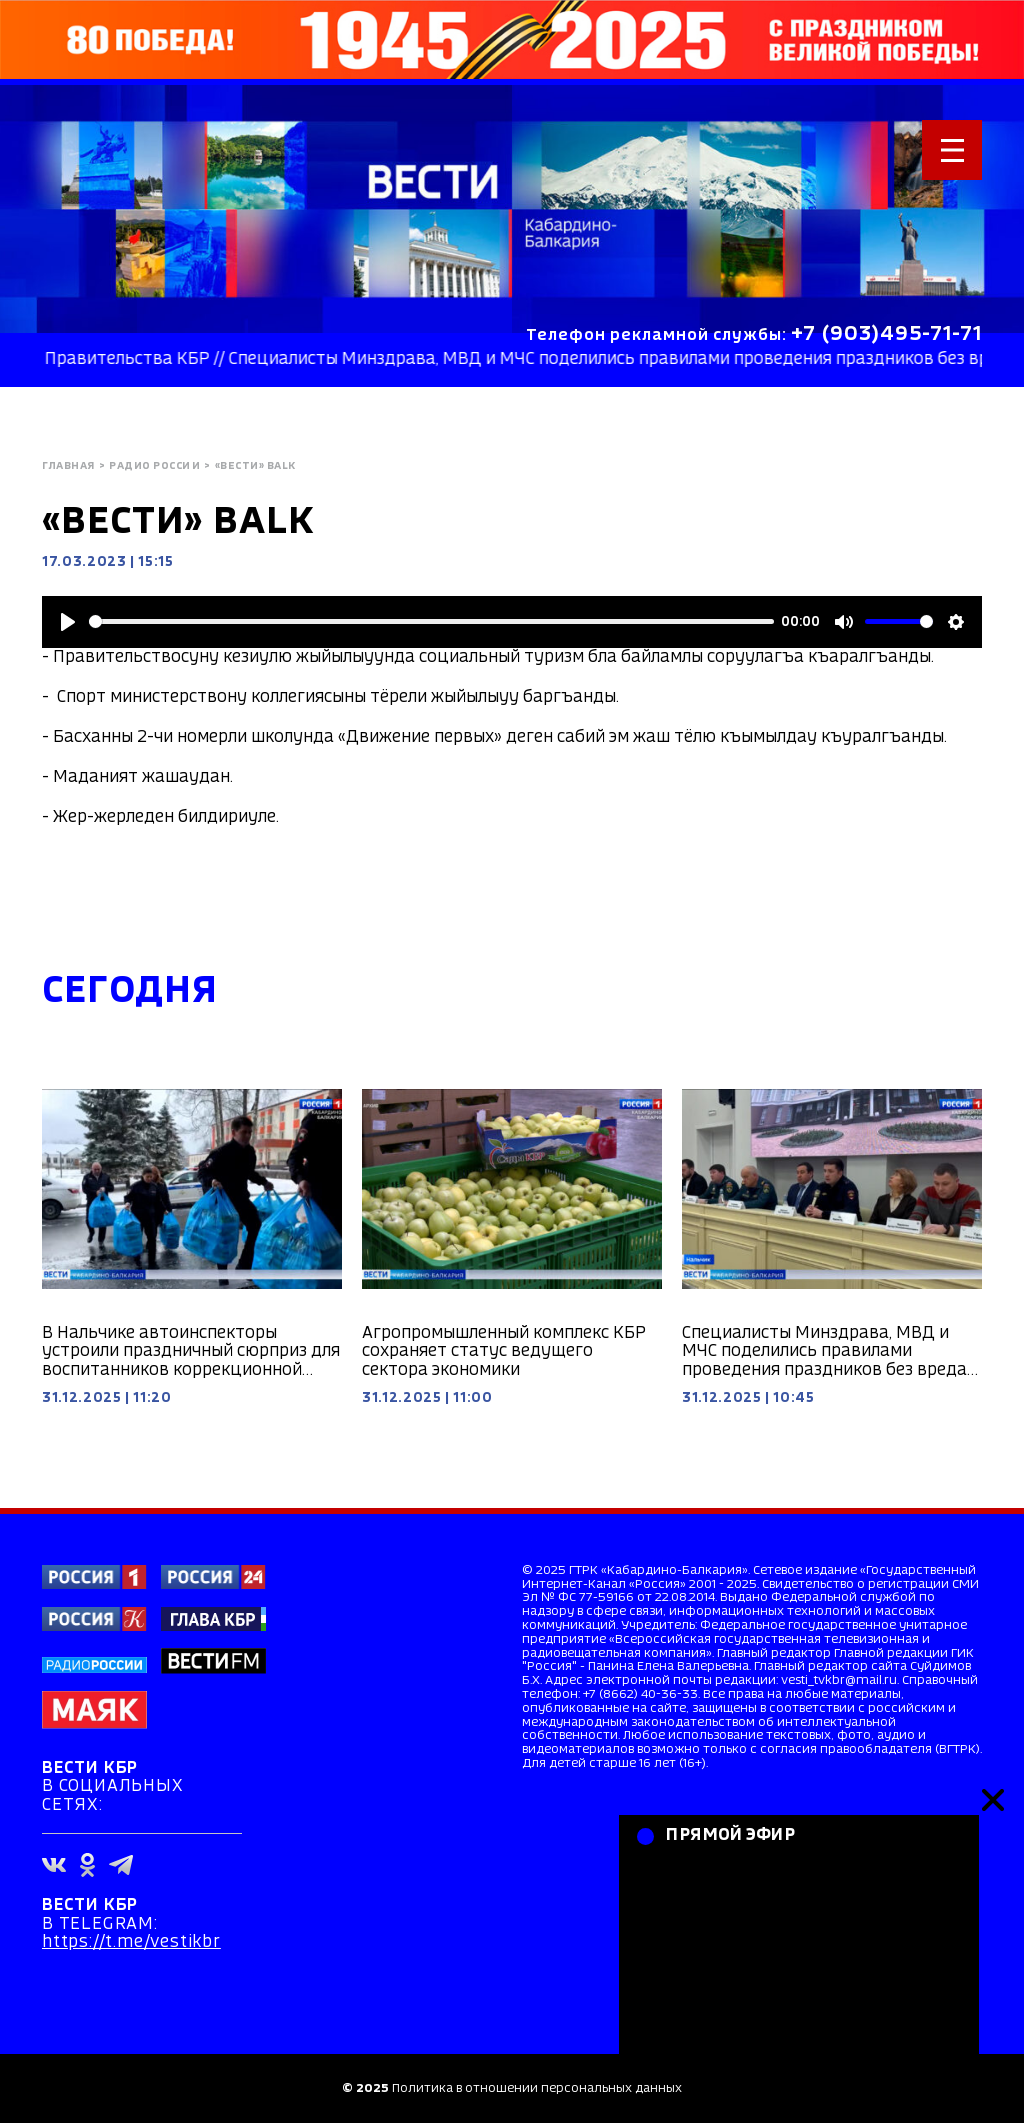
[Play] (68, 622)
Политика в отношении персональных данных (537, 2088)
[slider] (431, 621)
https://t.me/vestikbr (131, 1942)
